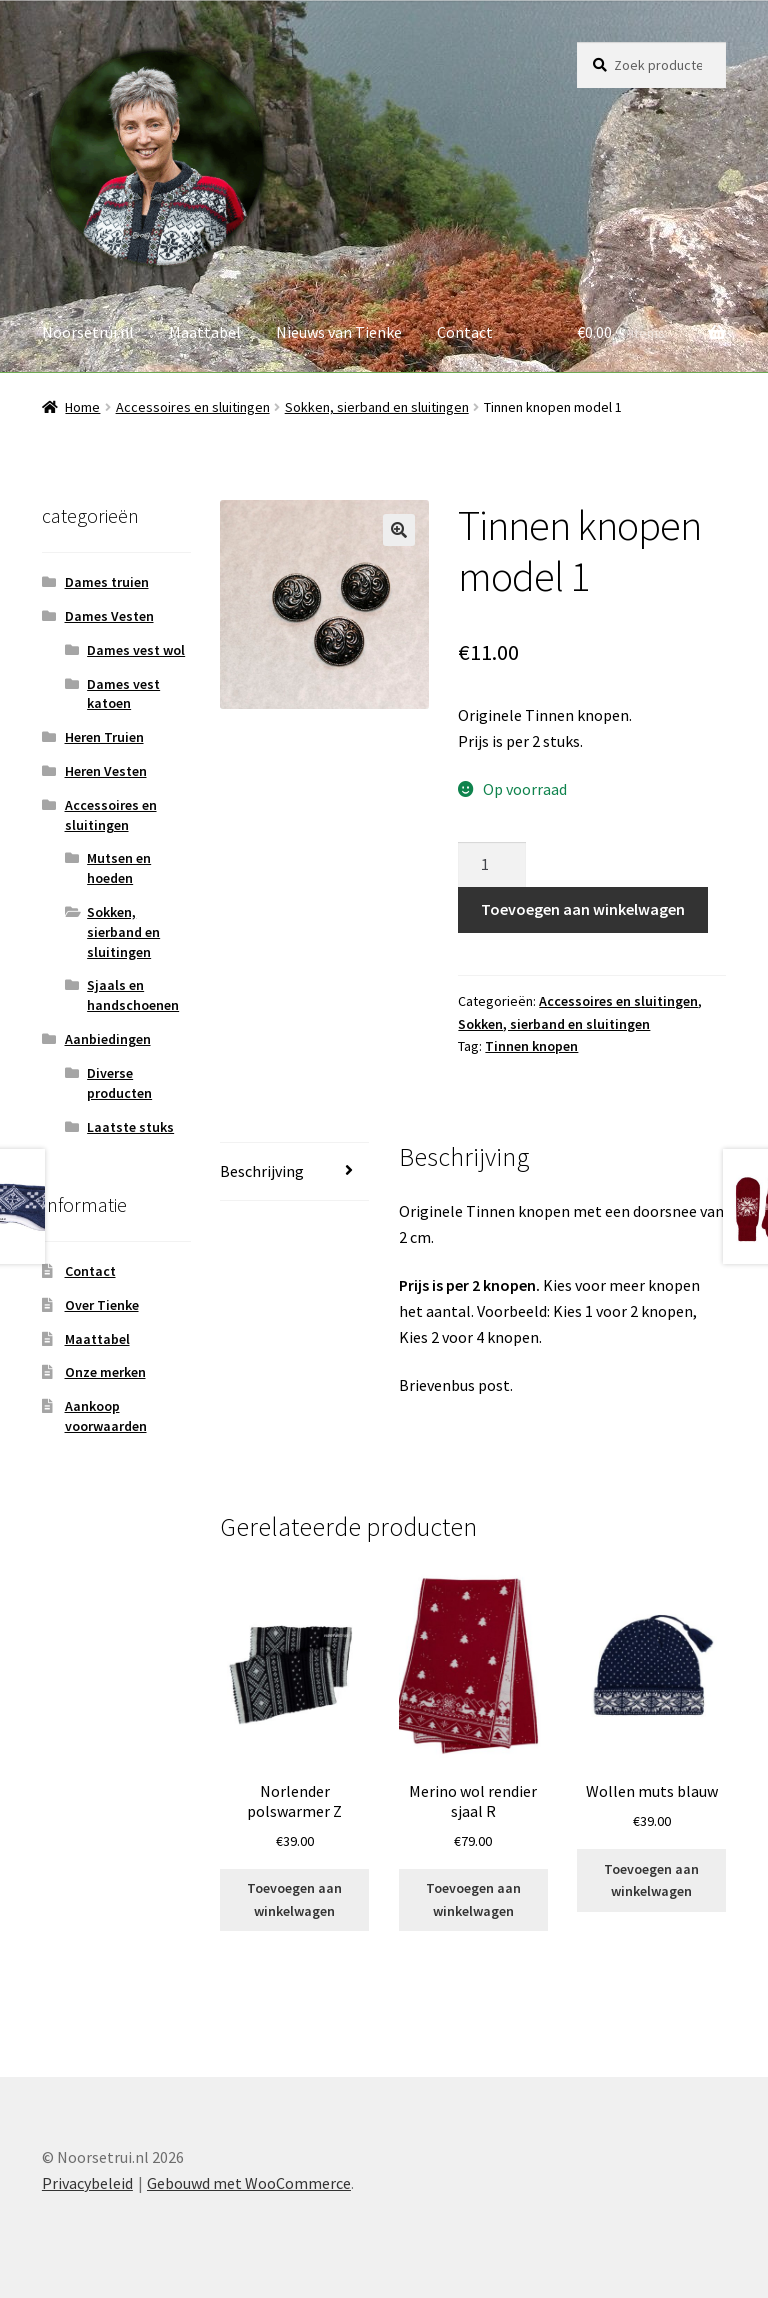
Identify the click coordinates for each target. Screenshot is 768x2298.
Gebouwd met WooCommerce (249, 2183)
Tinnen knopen (531, 1046)
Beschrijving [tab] (262, 1171)
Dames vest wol (136, 650)
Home (82, 407)
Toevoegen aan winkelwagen (583, 909)
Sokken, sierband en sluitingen (377, 407)
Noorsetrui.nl (88, 332)
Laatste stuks (130, 1127)
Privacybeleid (87, 2183)
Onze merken (105, 1372)
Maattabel (205, 332)
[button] (399, 530)
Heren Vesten (106, 771)
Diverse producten (119, 1083)
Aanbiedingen (108, 1039)
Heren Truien (104, 737)
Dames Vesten (109, 616)
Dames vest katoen (123, 694)
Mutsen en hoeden (119, 868)
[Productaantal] (492, 865)
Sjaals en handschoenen (133, 995)
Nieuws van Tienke (339, 332)
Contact (465, 332)
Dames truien (107, 582)
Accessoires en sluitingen (193, 407)
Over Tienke (102, 1305)
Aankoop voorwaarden (106, 1416)
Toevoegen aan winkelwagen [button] (294, 1899)
